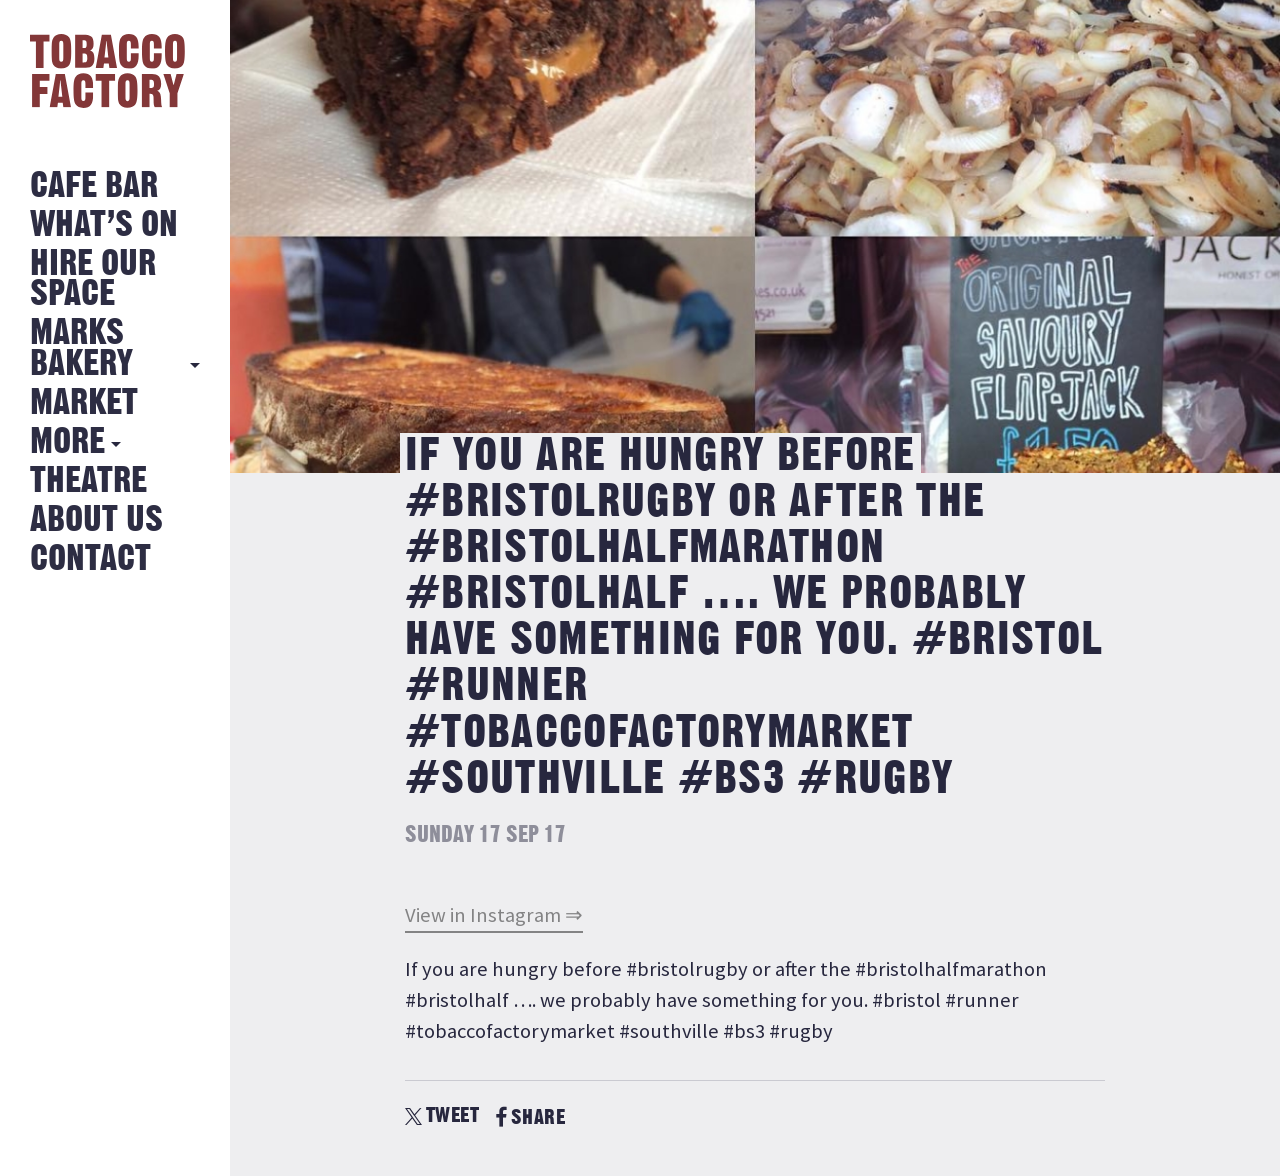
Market (84, 403)
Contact (90, 559)
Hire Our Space (93, 279)
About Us (96, 520)
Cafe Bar (94, 186)
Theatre (88, 481)
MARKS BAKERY (81, 348)
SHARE (530, 1117)
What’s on (104, 225)
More (67, 442)
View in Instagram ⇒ (494, 915)
